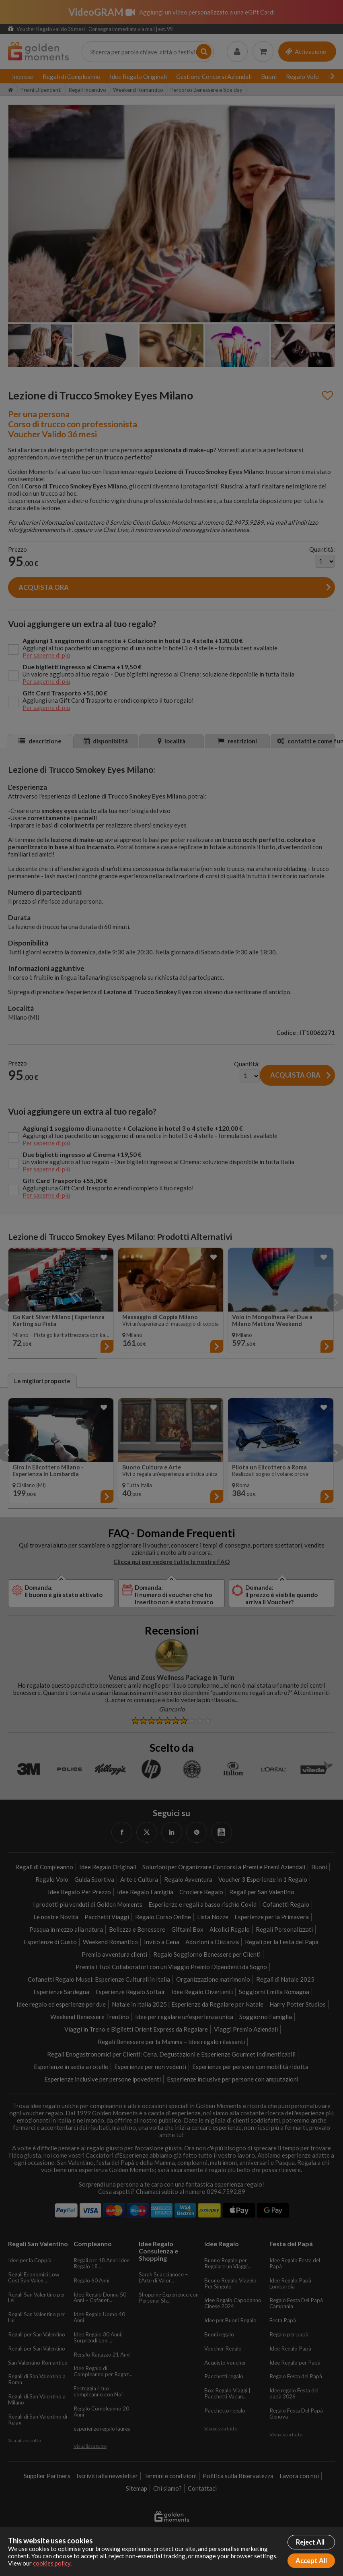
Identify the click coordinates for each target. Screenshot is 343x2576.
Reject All (310, 2542)
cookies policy (51, 2563)
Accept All (311, 2561)
